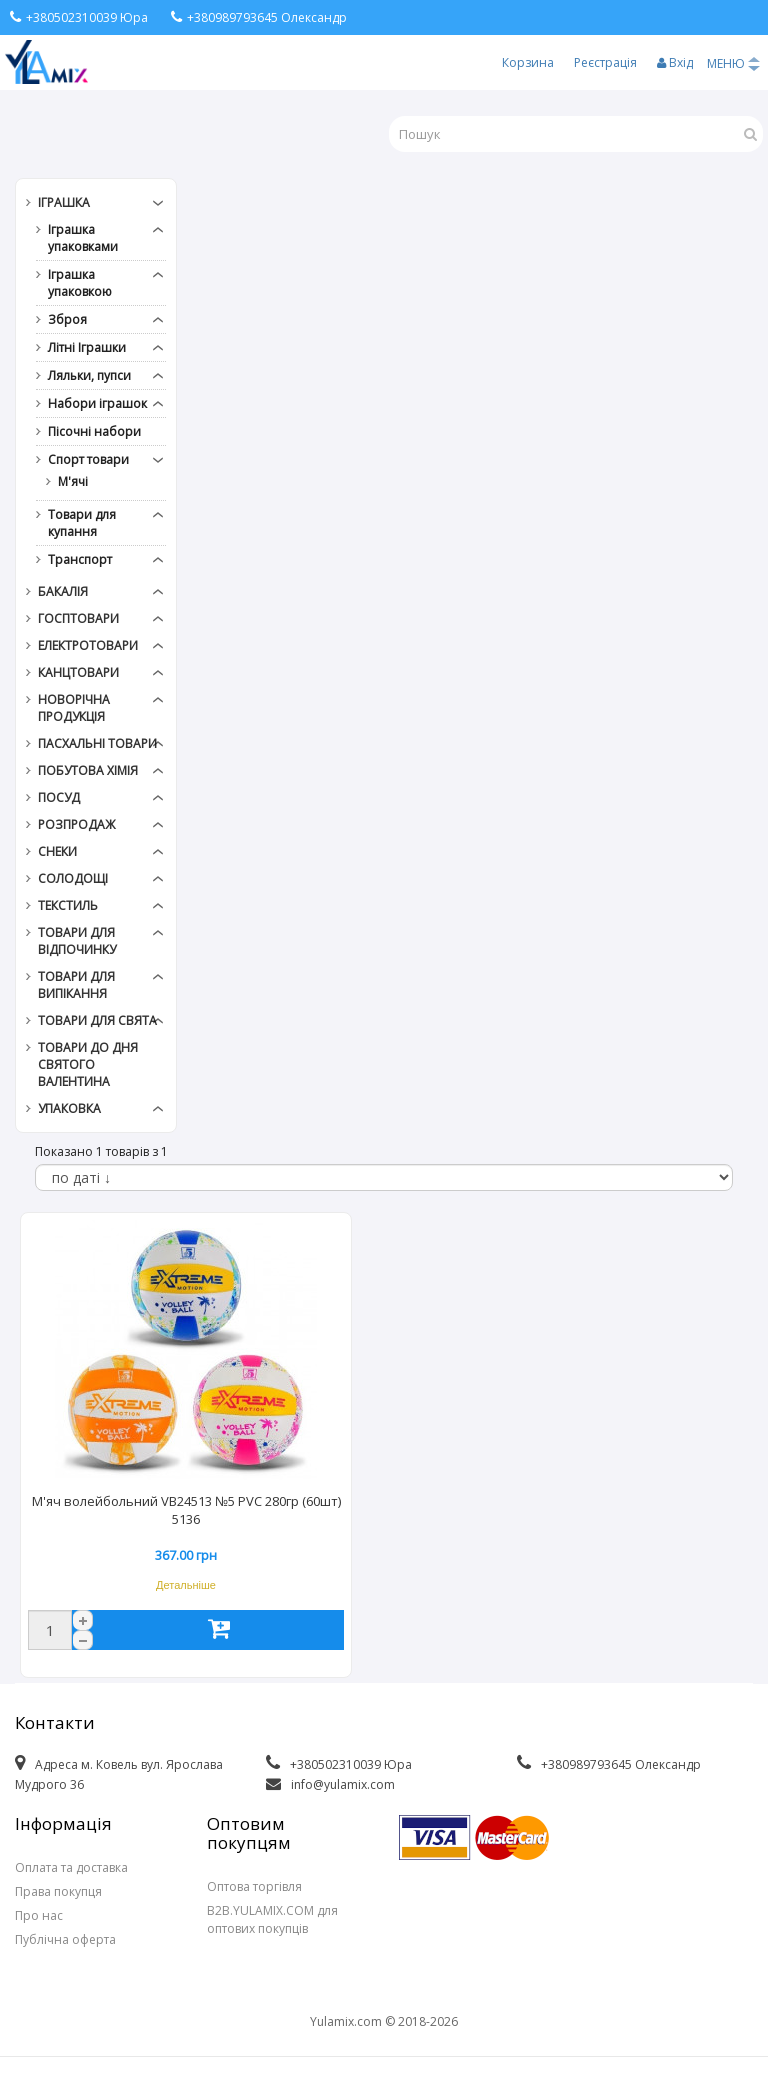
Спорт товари (88, 459)
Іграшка (64, 202)
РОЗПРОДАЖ (76, 824)
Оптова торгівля (254, 1886)
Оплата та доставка (71, 1867)
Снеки (57, 851)
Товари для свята (97, 1020)
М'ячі (73, 481)
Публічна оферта (65, 1939)
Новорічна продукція (74, 708)
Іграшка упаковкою (80, 283)
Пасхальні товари (97, 743)
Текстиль (68, 905)
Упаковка (69, 1108)
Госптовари (78, 618)
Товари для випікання (76, 985)
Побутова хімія (88, 770)
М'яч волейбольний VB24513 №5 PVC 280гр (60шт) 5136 (186, 1510)
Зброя (67, 319)
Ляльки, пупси (89, 375)
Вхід (675, 62)
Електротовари (88, 645)
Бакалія (63, 591)
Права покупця (58, 1891)
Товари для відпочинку (77, 941)
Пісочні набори (94, 431)
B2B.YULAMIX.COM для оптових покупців (272, 1919)
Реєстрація (605, 62)
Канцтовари (78, 672)
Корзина (528, 62)
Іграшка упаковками (83, 238)
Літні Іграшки (87, 347)
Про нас (39, 1915)
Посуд (59, 797)
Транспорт (80, 559)
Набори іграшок (97, 403)
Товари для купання (82, 523)
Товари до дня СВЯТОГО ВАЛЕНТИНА (88, 1064)
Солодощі (73, 878)
